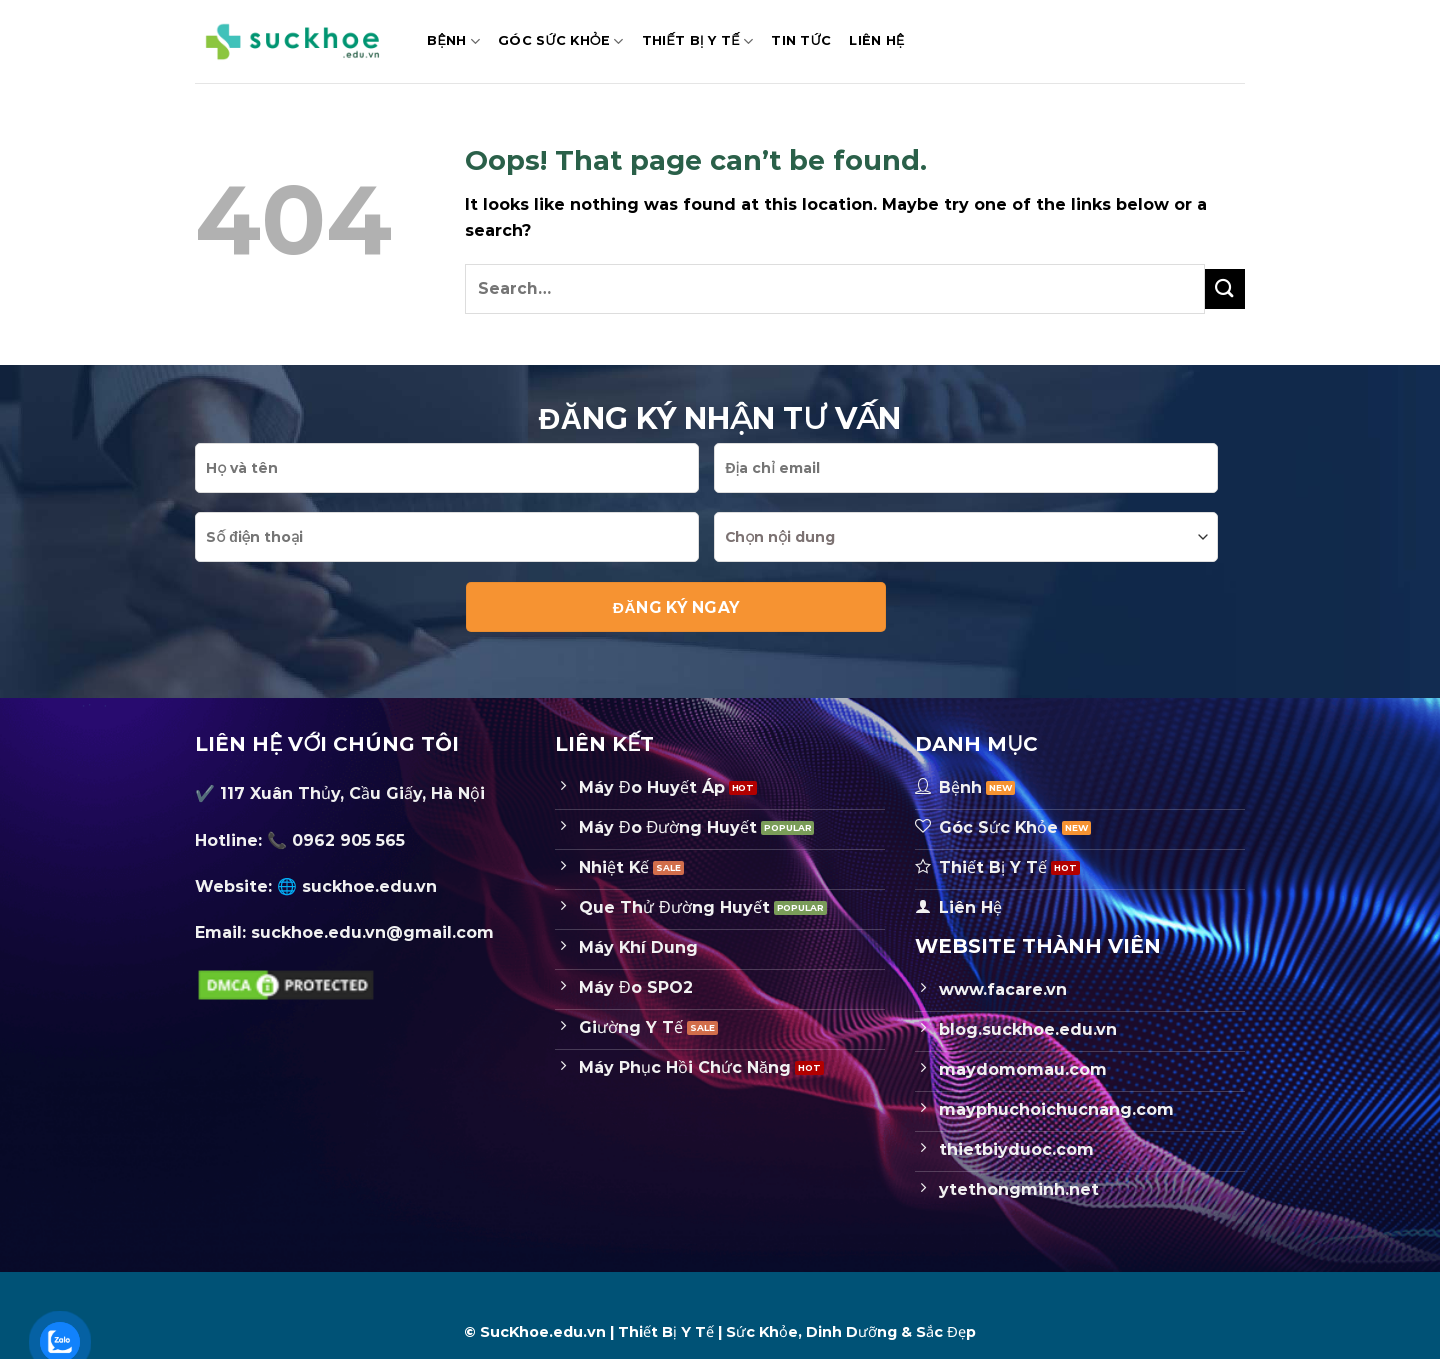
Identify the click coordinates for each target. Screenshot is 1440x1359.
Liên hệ (876, 40)
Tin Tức (801, 40)
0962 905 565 (348, 840)
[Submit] (1225, 288)
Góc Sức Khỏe (560, 41)
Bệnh (453, 41)
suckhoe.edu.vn (369, 886)
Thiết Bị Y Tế (698, 41)
